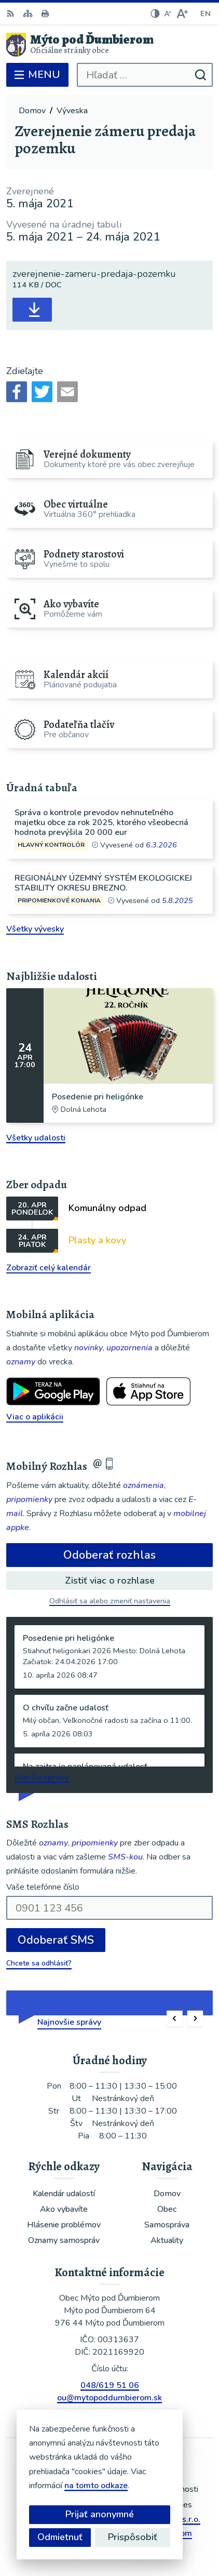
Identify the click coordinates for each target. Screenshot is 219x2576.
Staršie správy (42, 1777)
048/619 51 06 (109, 2385)
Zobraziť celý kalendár (48, 1267)
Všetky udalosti (35, 1138)
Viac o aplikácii (34, 1417)
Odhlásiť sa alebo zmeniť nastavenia (109, 1601)
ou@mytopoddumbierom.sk (109, 2398)
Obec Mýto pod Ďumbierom (140, 2533)
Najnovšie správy (69, 2022)
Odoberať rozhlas (109, 1555)
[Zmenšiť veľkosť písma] (167, 13)
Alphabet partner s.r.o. (157, 2519)
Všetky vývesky (35, 929)
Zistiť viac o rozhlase (110, 1580)
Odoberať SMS (56, 1940)
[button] (175, 2019)
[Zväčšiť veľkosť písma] (182, 13)
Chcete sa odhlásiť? (39, 1963)
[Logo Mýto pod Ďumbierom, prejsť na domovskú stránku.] (109, 45)
